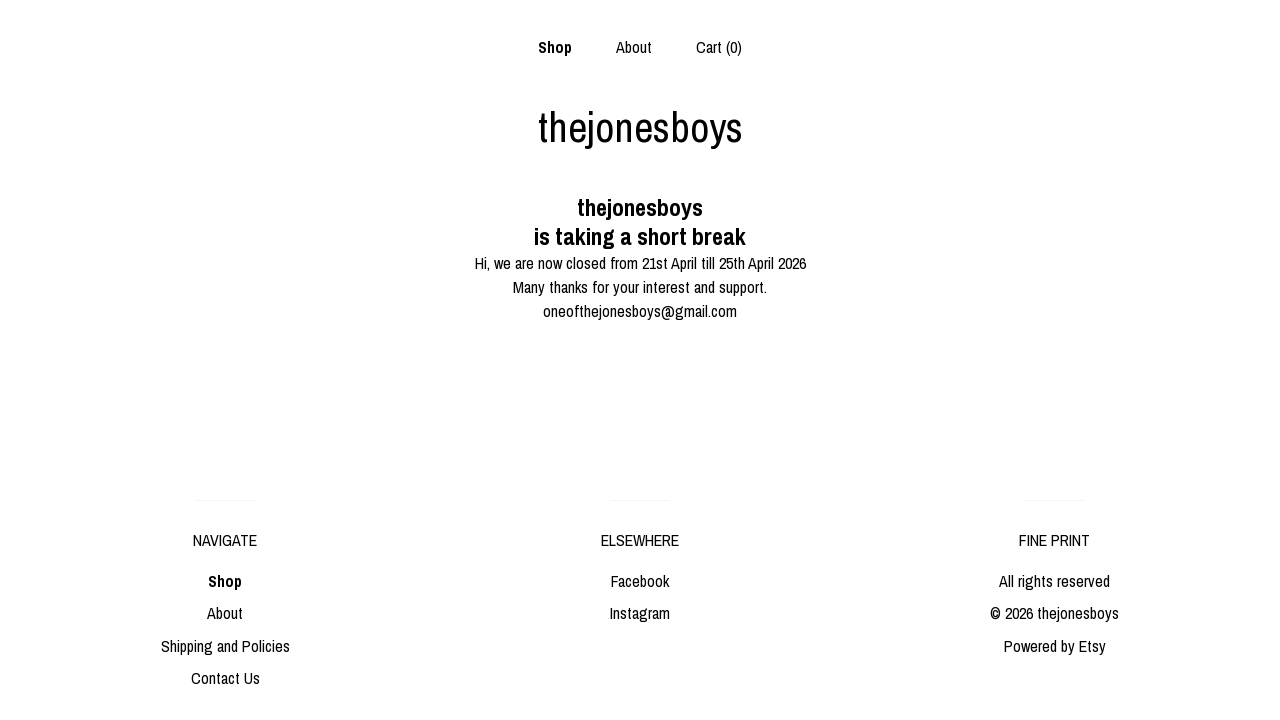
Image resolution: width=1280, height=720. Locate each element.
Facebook (640, 581)
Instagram (640, 613)
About (634, 47)
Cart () (719, 47)
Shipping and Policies (225, 646)
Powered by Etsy (1055, 646)
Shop (555, 47)
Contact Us (225, 678)
